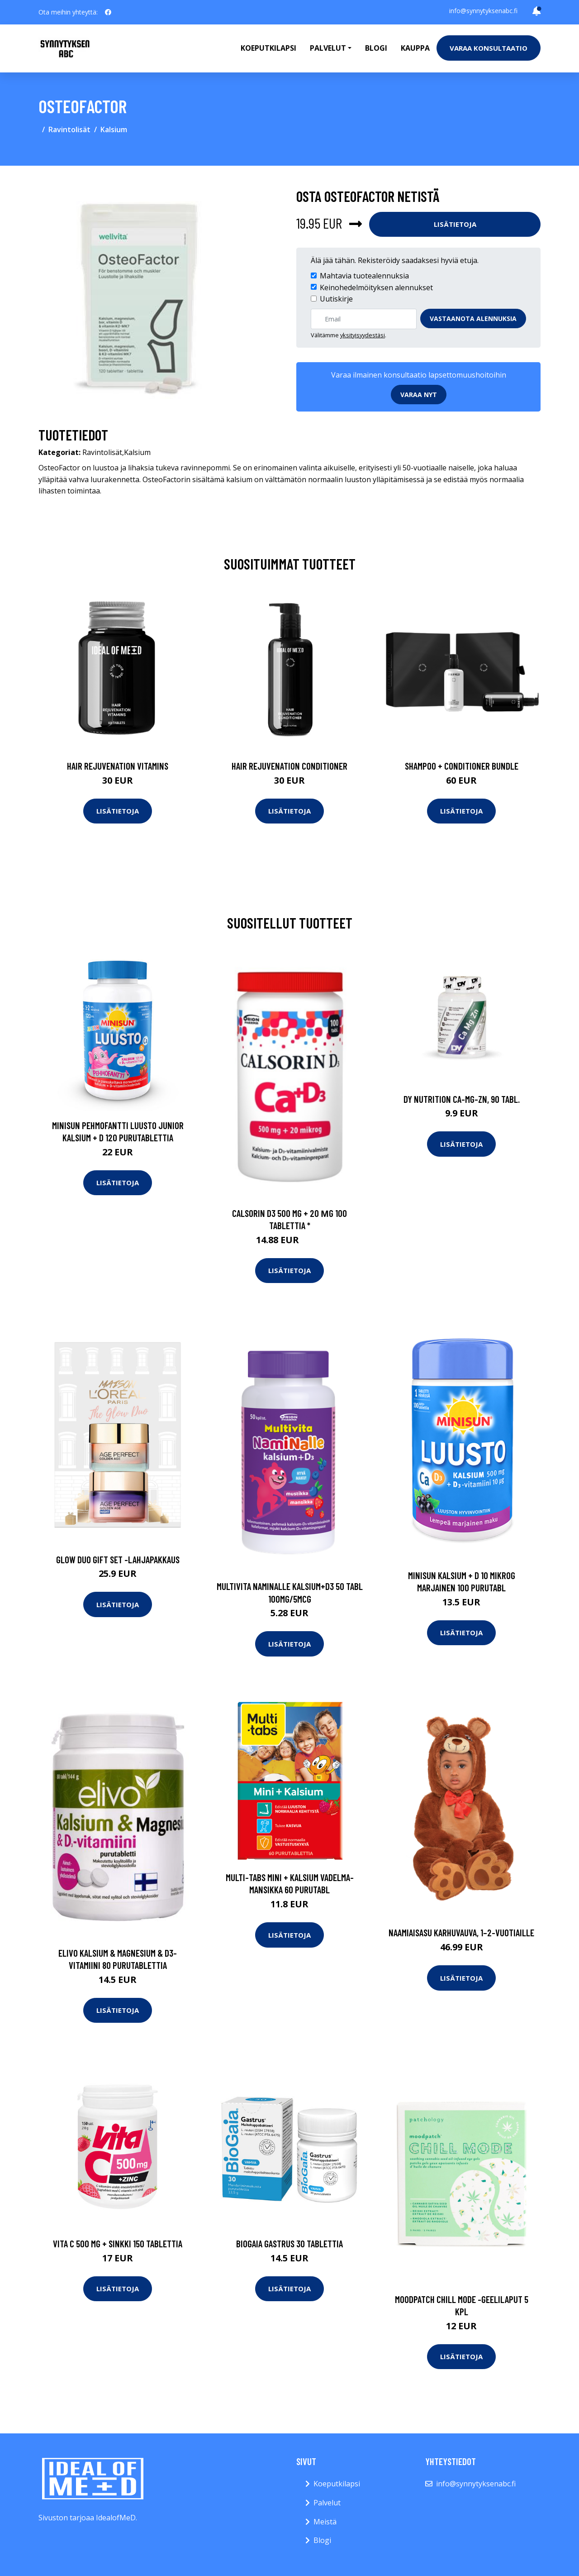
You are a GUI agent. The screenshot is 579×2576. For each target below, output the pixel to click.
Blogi (376, 48)
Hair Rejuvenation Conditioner (289, 765)
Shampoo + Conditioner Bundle (461, 765)
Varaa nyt (418, 394)
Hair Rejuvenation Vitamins (117, 765)
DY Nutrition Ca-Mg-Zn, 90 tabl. (461, 1099)
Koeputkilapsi (268, 48)
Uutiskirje (336, 299)
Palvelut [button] (328, 48)
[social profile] (108, 12)
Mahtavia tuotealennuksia (364, 276)
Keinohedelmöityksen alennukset (376, 287)
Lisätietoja (455, 224)
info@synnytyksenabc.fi (483, 10)
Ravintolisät (69, 129)
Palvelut (327, 2503)
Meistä (325, 2522)
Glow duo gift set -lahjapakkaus (118, 1559)
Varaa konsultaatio (488, 48)
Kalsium (113, 129)
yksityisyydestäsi (362, 335)
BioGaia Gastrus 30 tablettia (289, 2243)
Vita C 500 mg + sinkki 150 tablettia (117, 2243)
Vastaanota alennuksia (473, 318)
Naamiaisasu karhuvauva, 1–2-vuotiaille (461, 1932)
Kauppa (415, 48)
